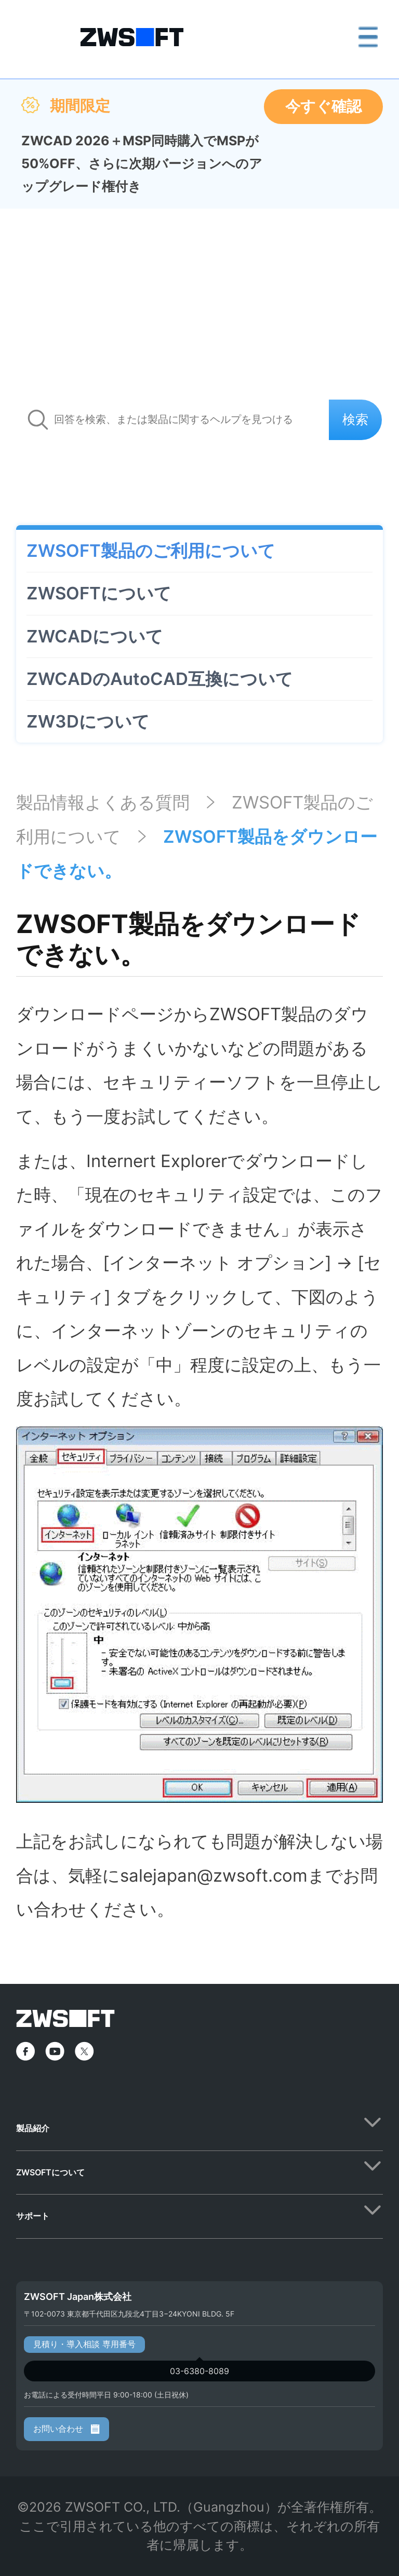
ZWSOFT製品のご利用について (150, 550)
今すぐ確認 (323, 106)
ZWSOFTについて (98, 593)
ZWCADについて (94, 636)
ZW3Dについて (88, 721)
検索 (355, 419)
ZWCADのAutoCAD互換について (159, 678)
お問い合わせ (66, 2428)
